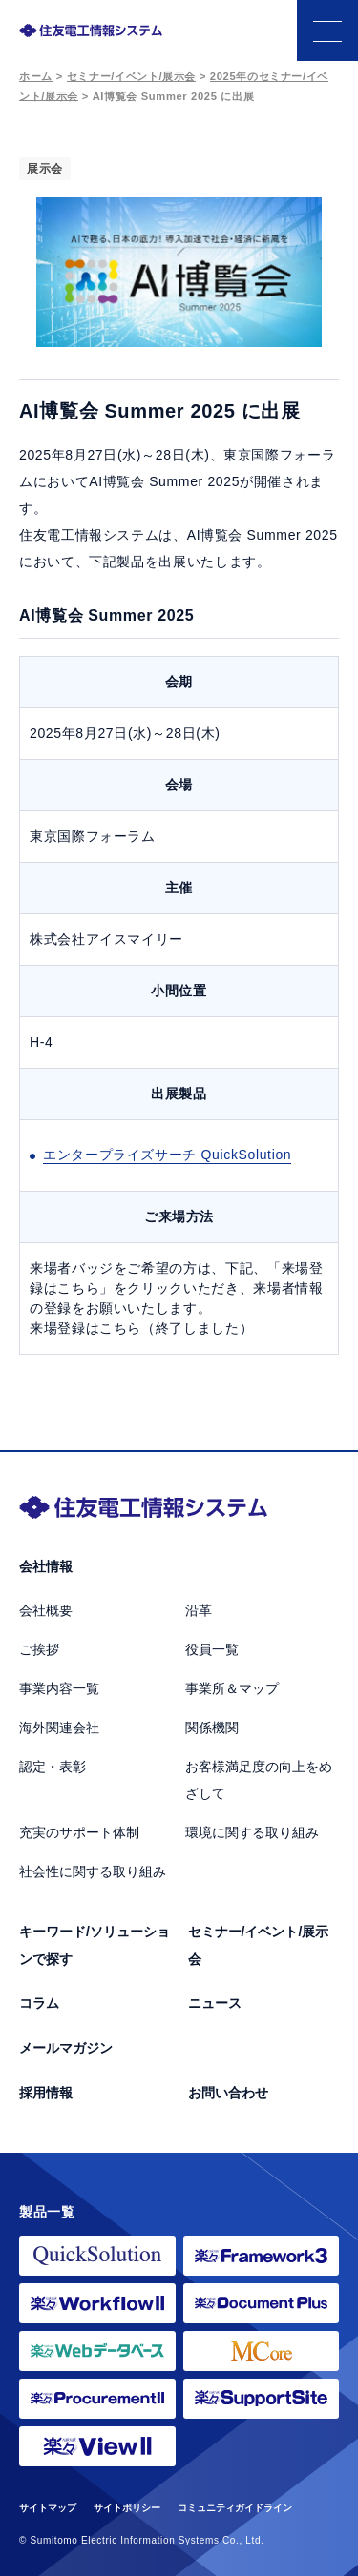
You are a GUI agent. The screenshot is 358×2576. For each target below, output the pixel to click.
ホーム (36, 76)
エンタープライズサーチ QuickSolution (167, 1154)
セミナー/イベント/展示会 (132, 76)
